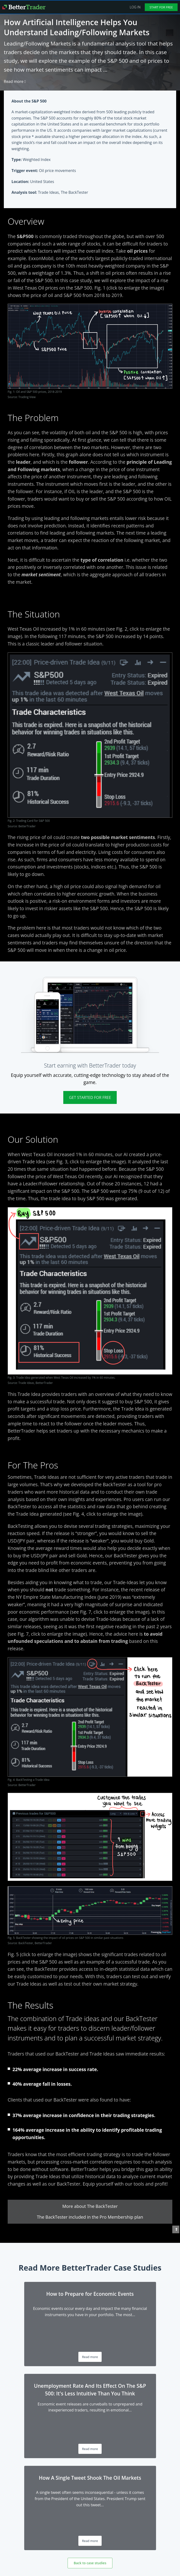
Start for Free (161, 7)
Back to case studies (90, 2563)
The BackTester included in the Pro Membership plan (90, 2217)
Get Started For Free (90, 1097)
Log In (135, 7)
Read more (15, 81)
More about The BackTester (90, 2206)
